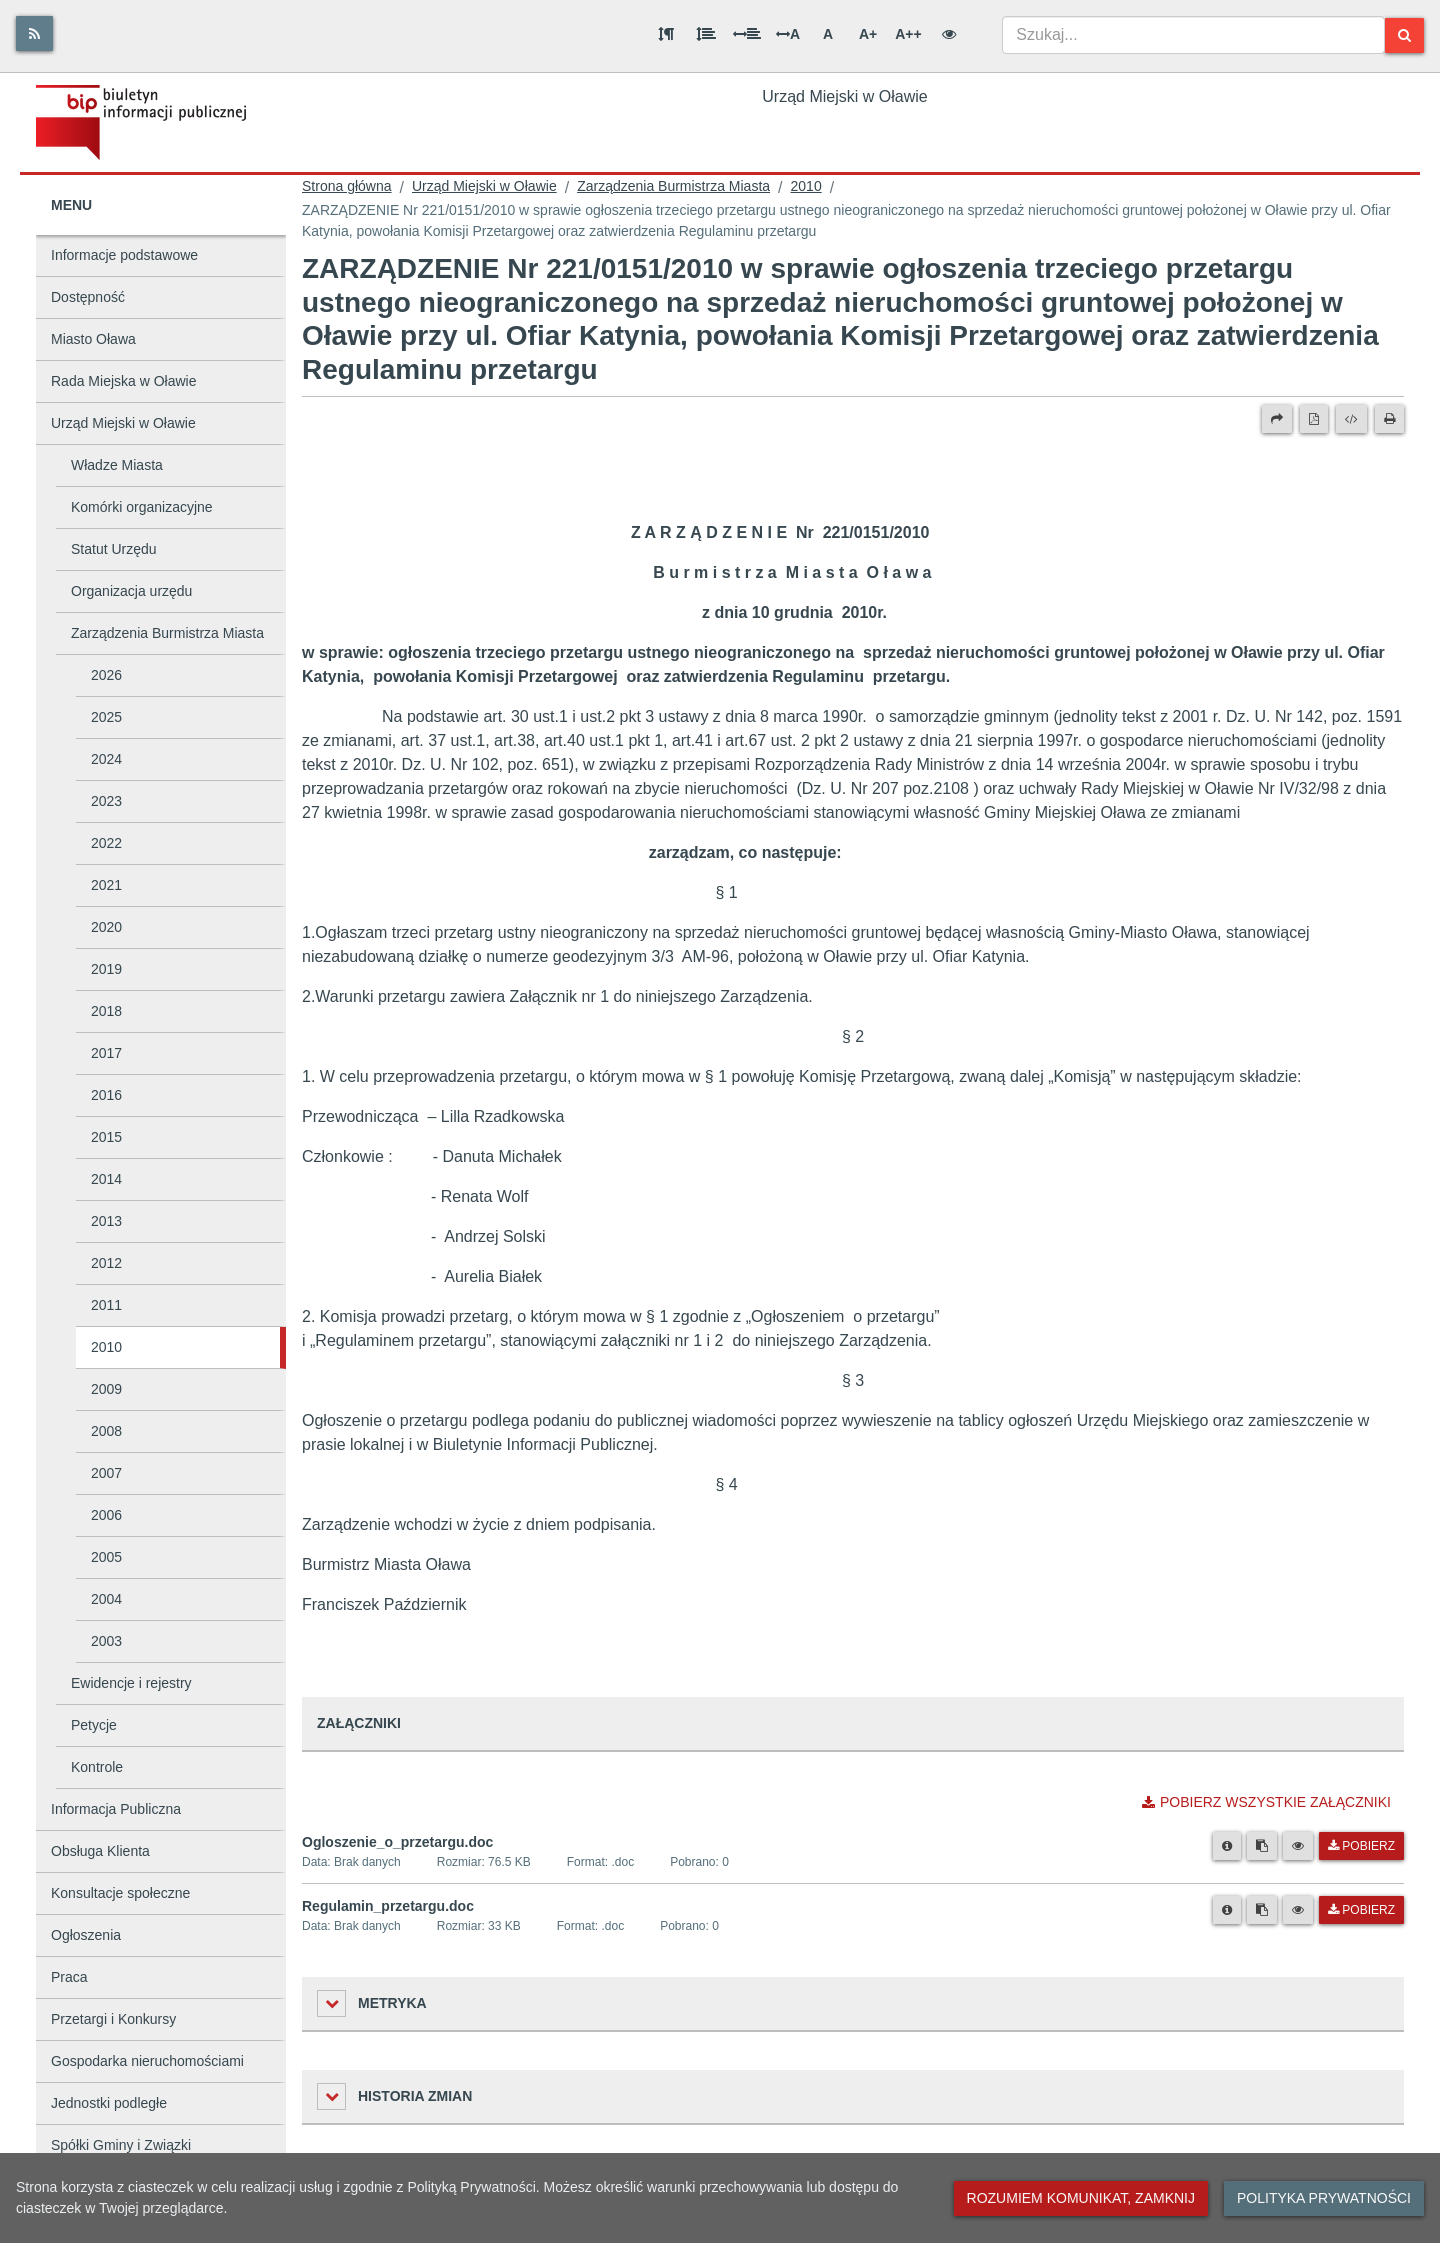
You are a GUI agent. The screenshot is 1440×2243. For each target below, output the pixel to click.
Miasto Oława (93, 339)
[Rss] (34, 33)
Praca (69, 1977)
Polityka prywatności (1324, 2198)
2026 (106, 675)
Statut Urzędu (114, 549)
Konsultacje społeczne (120, 1893)
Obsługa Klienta (100, 1851)
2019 (106, 969)
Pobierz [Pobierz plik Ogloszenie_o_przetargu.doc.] (1361, 1846)
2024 (106, 759)
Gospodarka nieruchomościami (147, 2061)
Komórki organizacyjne (142, 507)
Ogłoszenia (86, 1935)
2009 (106, 1389)
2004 (106, 1599)
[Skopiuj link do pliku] (1262, 1846)
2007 (106, 1473)
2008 (106, 1431)
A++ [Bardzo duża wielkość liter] (908, 34)
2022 (106, 843)
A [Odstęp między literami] (788, 34)
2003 (106, 1641)
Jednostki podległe (109, 2103)
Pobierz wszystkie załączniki (1266, 1802)
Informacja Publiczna (116, 1809)
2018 (106, 1011)
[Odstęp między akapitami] (666, 34)
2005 (106, 1557)
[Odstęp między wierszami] (706, 34)
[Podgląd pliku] (1298, 1846)
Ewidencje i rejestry (131, 1683)
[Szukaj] (1404, 35)
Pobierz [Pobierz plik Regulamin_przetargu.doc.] (1361, 1910)
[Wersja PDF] (1314, 419)
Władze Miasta (117, 465)
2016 (106, 1095)
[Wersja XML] (1351, 419)
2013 (106, 1221)
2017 (106, 1053)
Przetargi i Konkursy (113, 2019)
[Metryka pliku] (1227, 1846)
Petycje (94, 1725)
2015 (106, 1137)
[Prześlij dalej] (1277, 419)
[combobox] (1193, 35)
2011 (106, 1305)
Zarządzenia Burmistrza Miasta (167, 633)
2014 (106, 1179)
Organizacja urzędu (131, 591)
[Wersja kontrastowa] (949, 34)
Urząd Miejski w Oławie (123, 423)
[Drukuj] (1389, 419)
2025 (106, 717)
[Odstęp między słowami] (747, 34)
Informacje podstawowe (124, 255)
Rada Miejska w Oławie (124, 381)
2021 (106, 885)
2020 (106, 927)
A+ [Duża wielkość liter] (868, 34)
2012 (106, 1263)
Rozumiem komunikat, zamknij (1081, 2198)
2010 (106, 1347)
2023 (106, 801)
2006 (106, 1515)
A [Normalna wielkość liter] (828, 34)
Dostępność (88, 297)
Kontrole (97, 1767)
